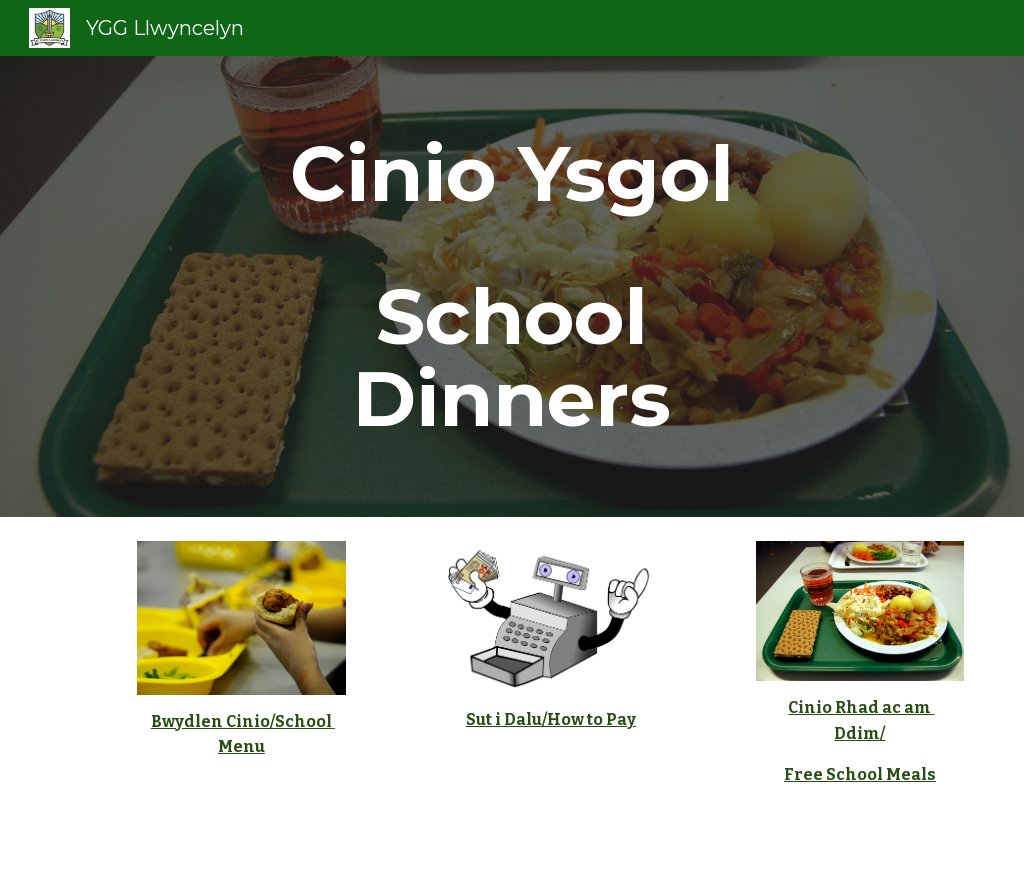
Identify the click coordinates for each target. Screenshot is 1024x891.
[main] (511, 286)
